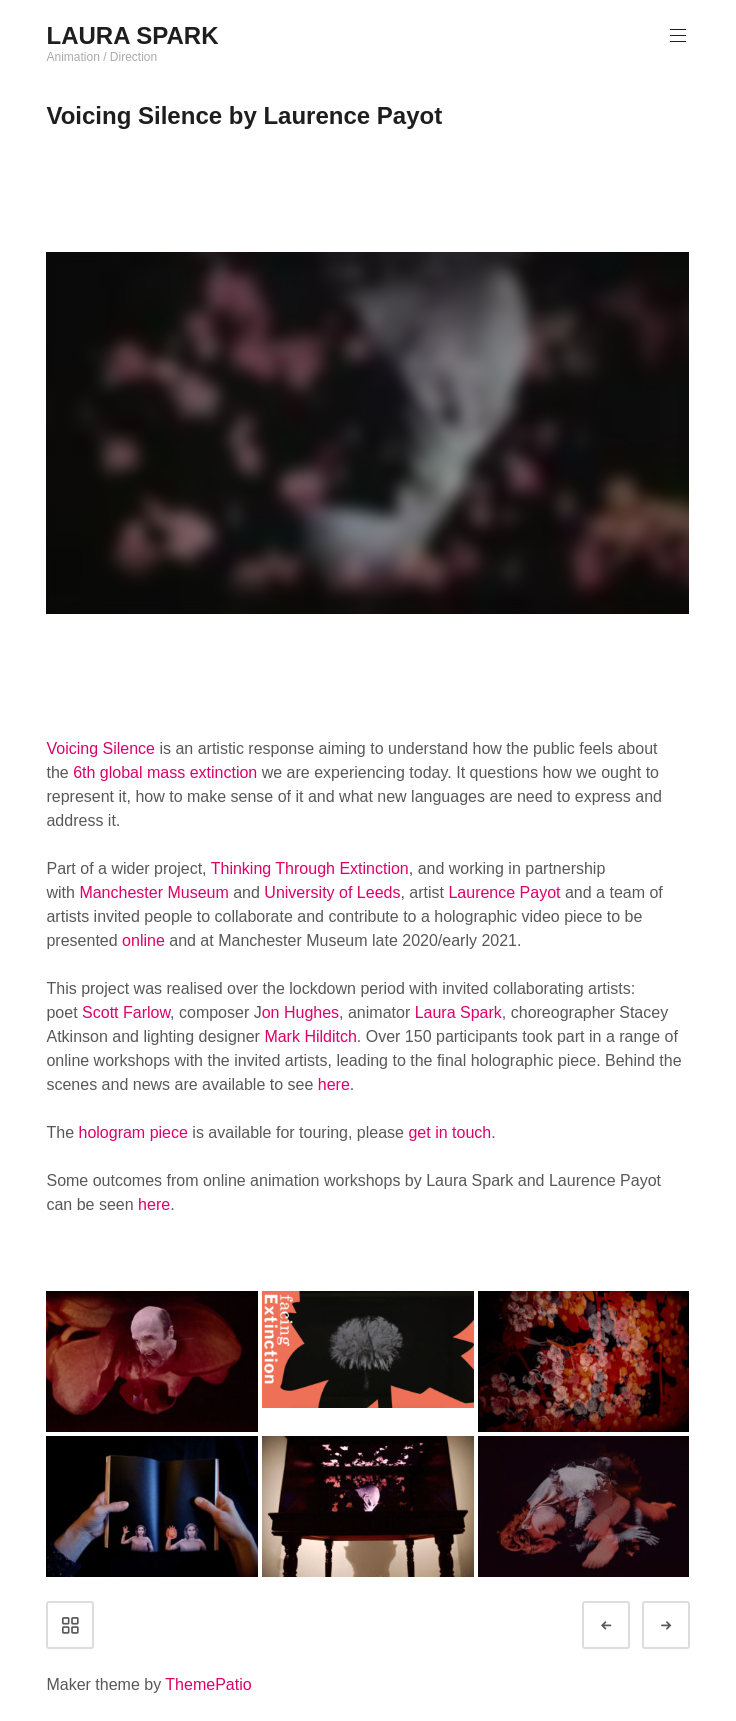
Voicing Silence (100, 748)
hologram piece (132, 1132)
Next (684, 1625)
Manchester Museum (153, 892)
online (143, 940)
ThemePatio (208, 1684)
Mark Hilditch (310, 1036)
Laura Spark (458, 1012)
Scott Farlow (126, 1012)
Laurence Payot (504, 892)
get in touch (449, 1132)
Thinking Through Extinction (310, 868)
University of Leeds (332, 892)
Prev (624, 1625)
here (334, 1084)
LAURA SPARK (132, 35)
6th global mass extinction (165, 772)
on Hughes (300, 1012)
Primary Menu (676, 35)
